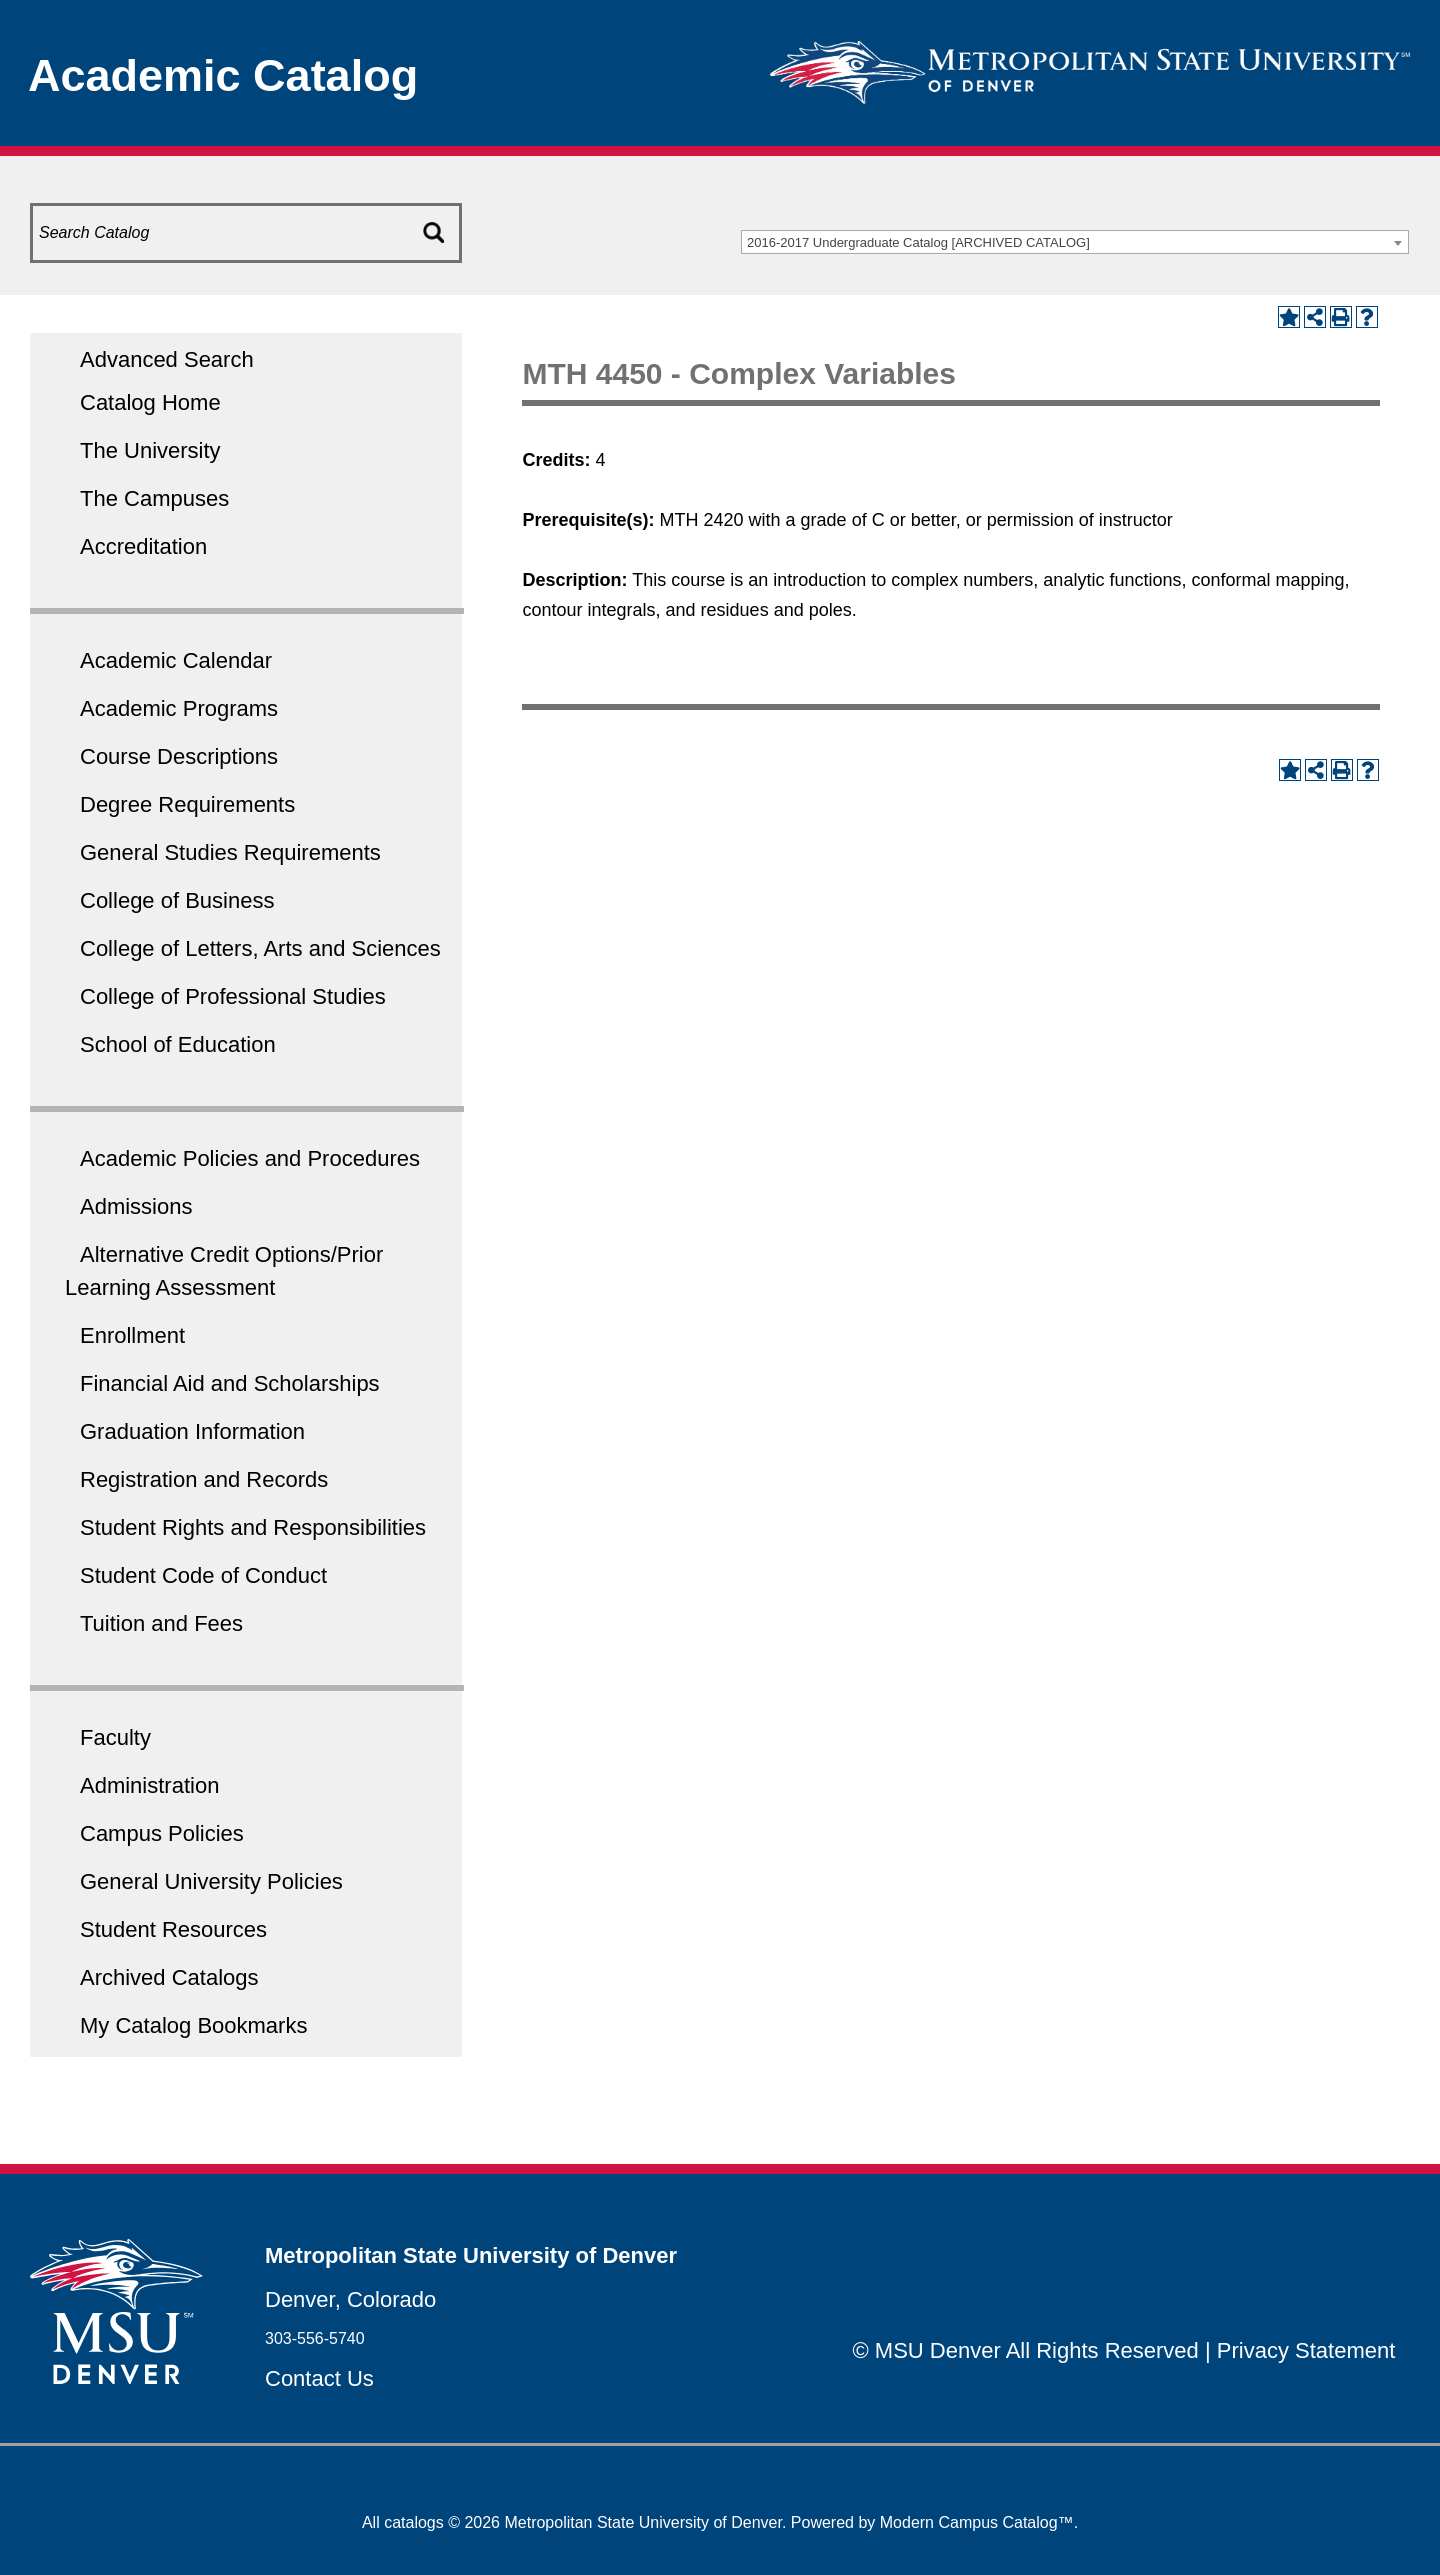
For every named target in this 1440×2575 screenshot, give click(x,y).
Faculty (115, 1737)
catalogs (414, 2522)
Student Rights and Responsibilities (253, 1527)
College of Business (177, 900)
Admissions (136, 1206)
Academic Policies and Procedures (250, 1158)
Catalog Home (150, 402)
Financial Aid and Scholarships (230, 1383)
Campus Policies (162, 1833)
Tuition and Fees (161, 1623)
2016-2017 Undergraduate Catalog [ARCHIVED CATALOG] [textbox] (918, 242)
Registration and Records (204, 1479)
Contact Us (319, 2378)
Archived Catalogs (169, 1977)
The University (150, 450)
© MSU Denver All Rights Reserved (1026, 2350)
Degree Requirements (187, 804)
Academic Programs (179, 708)
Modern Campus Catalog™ (977, 2522)
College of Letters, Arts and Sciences (260, 948)
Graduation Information (192, 1431)
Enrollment (132, 1335)
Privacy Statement (1306, 2350)
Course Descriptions (179, 756)
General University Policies (211, 1881)
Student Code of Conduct (203, 1575)
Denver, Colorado (350, 2299)
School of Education (178, 1044)
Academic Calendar (176, 660)
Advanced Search (167, 359)
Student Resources (173, 1929)
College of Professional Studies (233, 996)
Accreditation (143, 546)
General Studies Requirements (230, 852)
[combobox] (1075, 242)
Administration (149, 1785)
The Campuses (154, 498)
